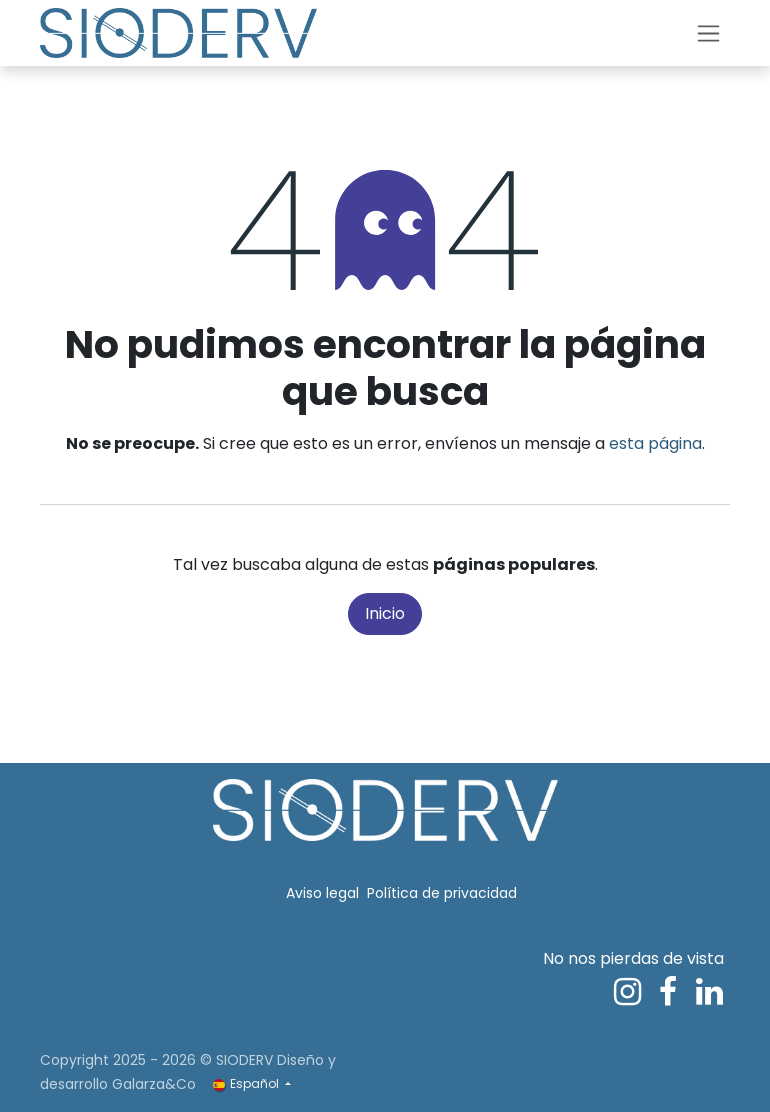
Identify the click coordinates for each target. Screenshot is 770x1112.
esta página (655, 443)
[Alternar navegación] (708, 33)
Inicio (385, 613)
